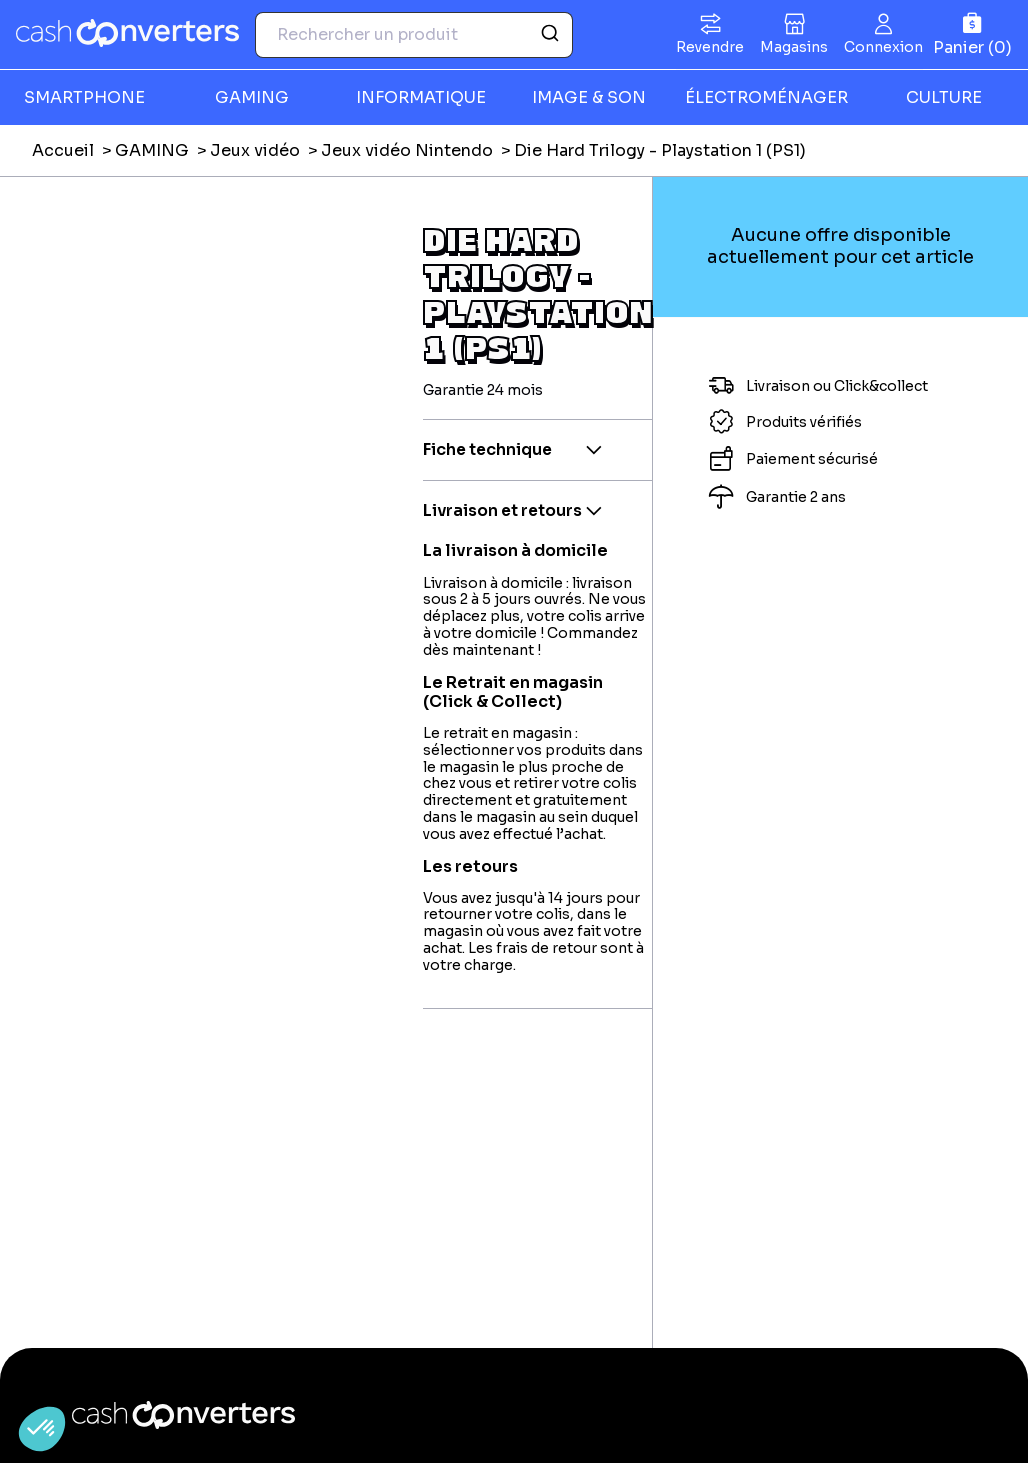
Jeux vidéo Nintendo (407, 150)
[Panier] (972, 34)
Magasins (794, 47)
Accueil (63, 150)
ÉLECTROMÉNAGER (766, 97)
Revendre (710, 47)
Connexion (883, 47)
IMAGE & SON (589, 97)
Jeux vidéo (255, 150)
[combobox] (414, 35)
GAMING (252, 97)
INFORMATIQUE (421, 97)
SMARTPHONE (84, 97)
